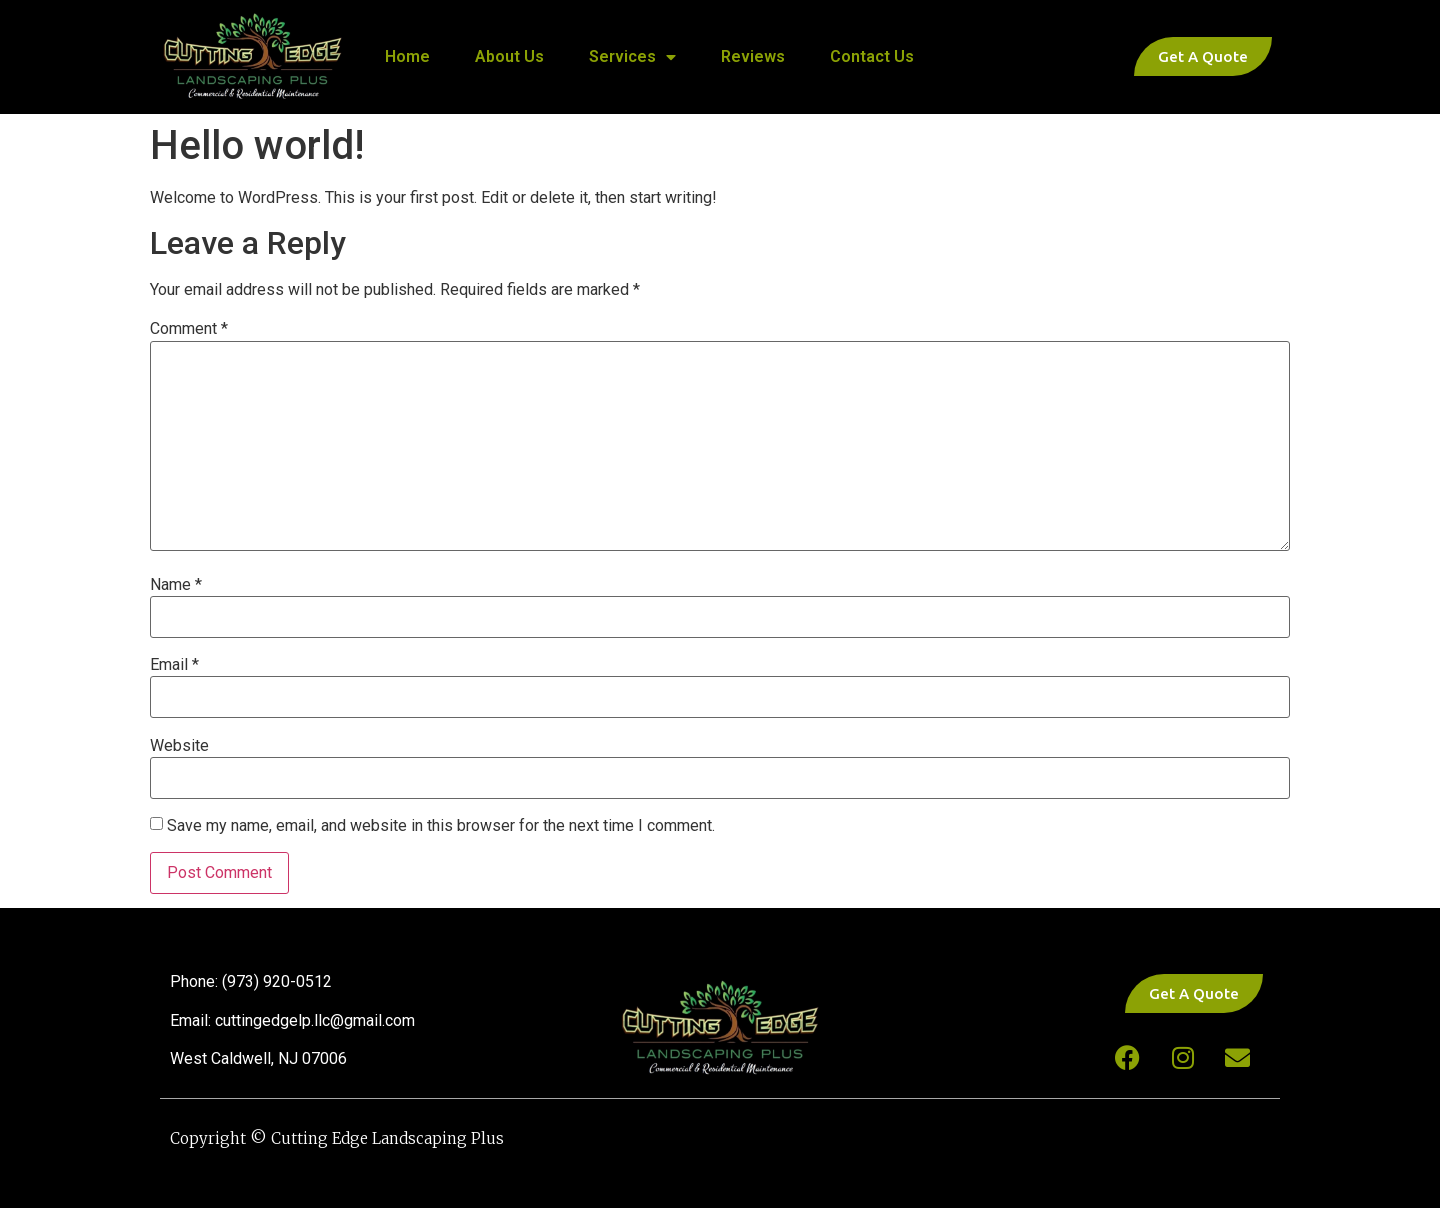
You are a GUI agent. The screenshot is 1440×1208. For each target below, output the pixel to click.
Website (179, 746)
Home (407, 56)
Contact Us (872, 56)
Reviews (753, 56)
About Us (509, 56)
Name (176, 585)
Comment (189, 329)
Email (174, 665)
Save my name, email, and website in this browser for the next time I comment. (441, 826)
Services (632, 57)
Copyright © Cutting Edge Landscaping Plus (337, 1138)
